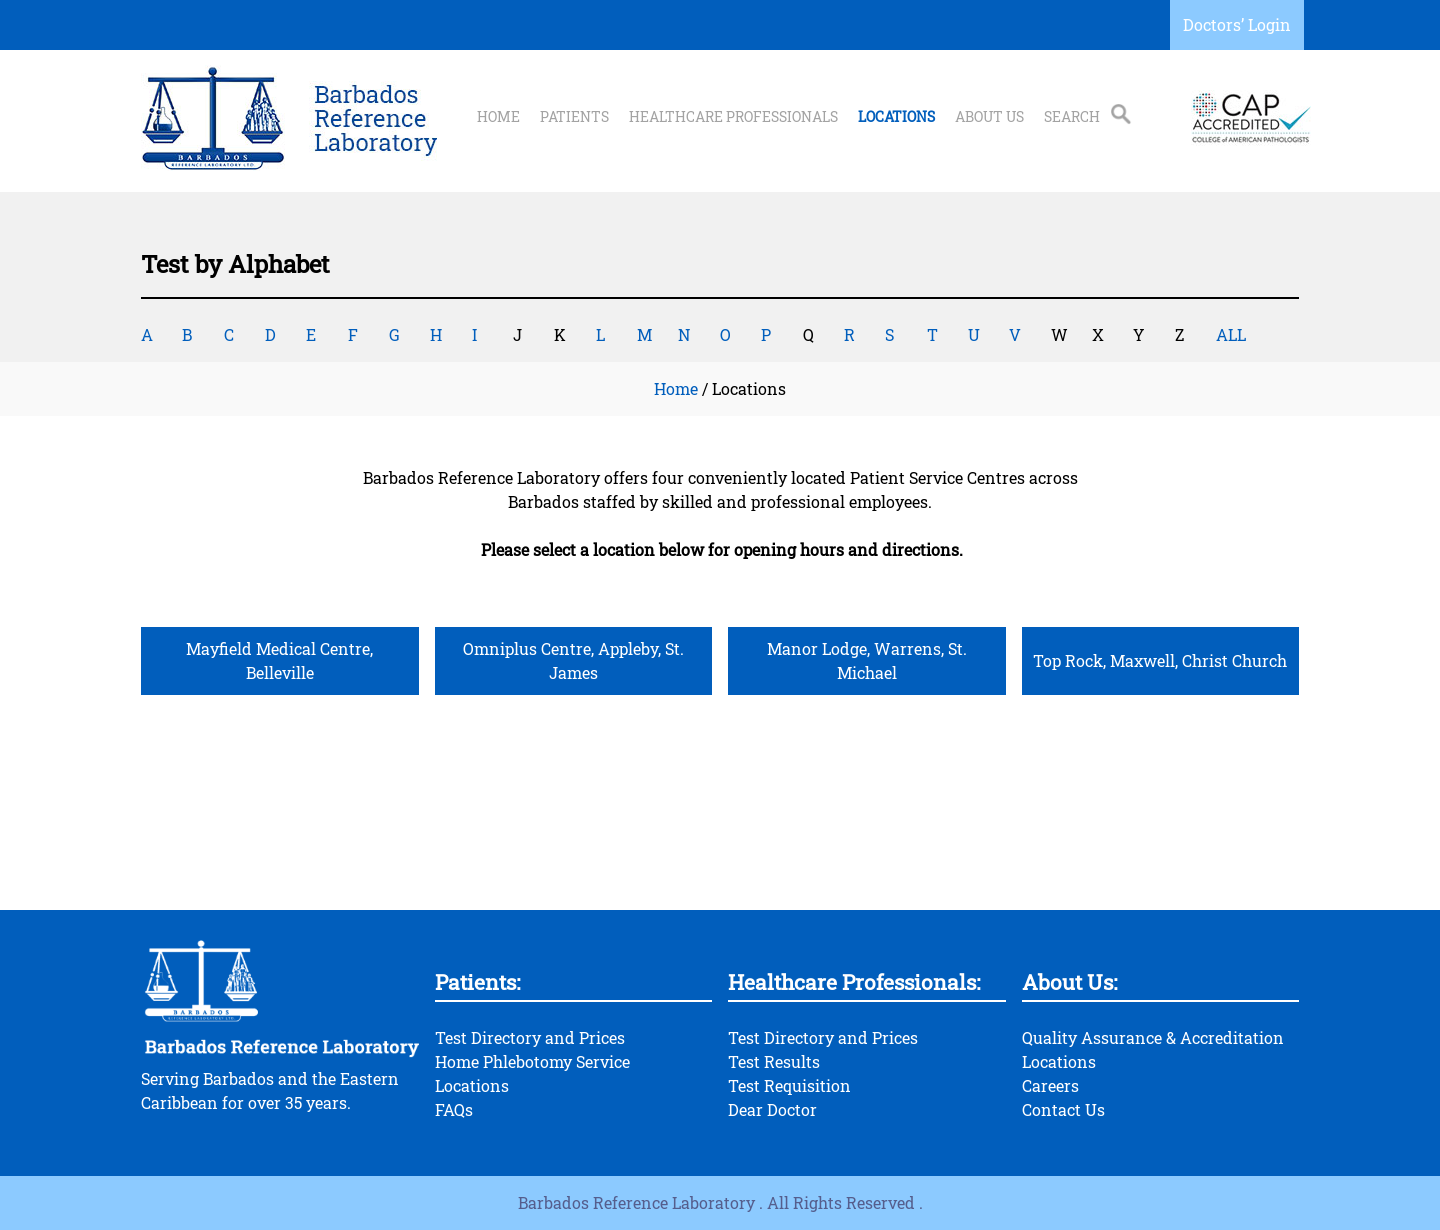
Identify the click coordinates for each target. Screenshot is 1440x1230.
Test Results (774, 1061)
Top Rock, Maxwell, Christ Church (1160, 660)
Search (1072, 117)
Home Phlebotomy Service (532, 1061)
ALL (1231, 334)
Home (498, 117)
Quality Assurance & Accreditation (1153, 1037)
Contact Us (1063, 1109)
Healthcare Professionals (733, 117)
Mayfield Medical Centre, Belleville (279, 660)
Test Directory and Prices (530, 1037)
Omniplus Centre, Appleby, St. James (573, 660)
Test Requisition (789, 1085)
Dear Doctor (772, 1109)
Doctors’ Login (1237, 24)
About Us (989, 117)
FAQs (454, 1109)
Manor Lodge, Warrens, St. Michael (867, 660)
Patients (574, 117)
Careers (1050, 1085)
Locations (896, 117)
